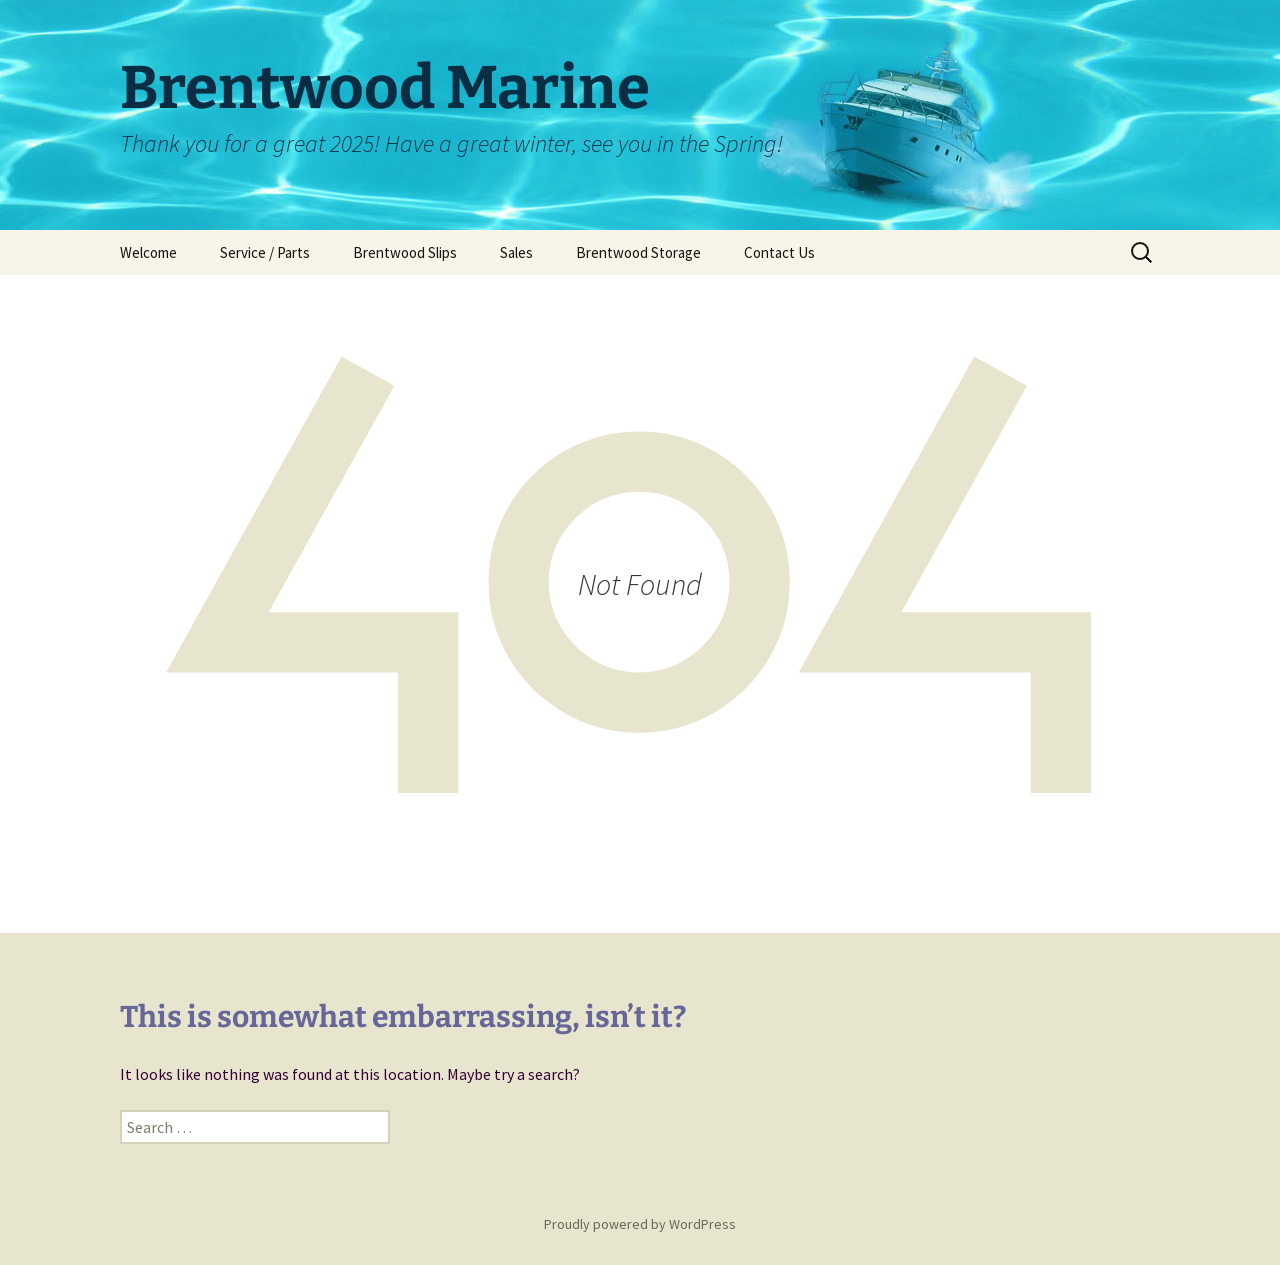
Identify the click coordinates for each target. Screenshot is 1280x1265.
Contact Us (779, 252)
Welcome (148, 252)
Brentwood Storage (638, 252)
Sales (516, 252)
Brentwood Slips (405, 252)
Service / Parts (265, 252)
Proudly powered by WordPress (640, 1224)
